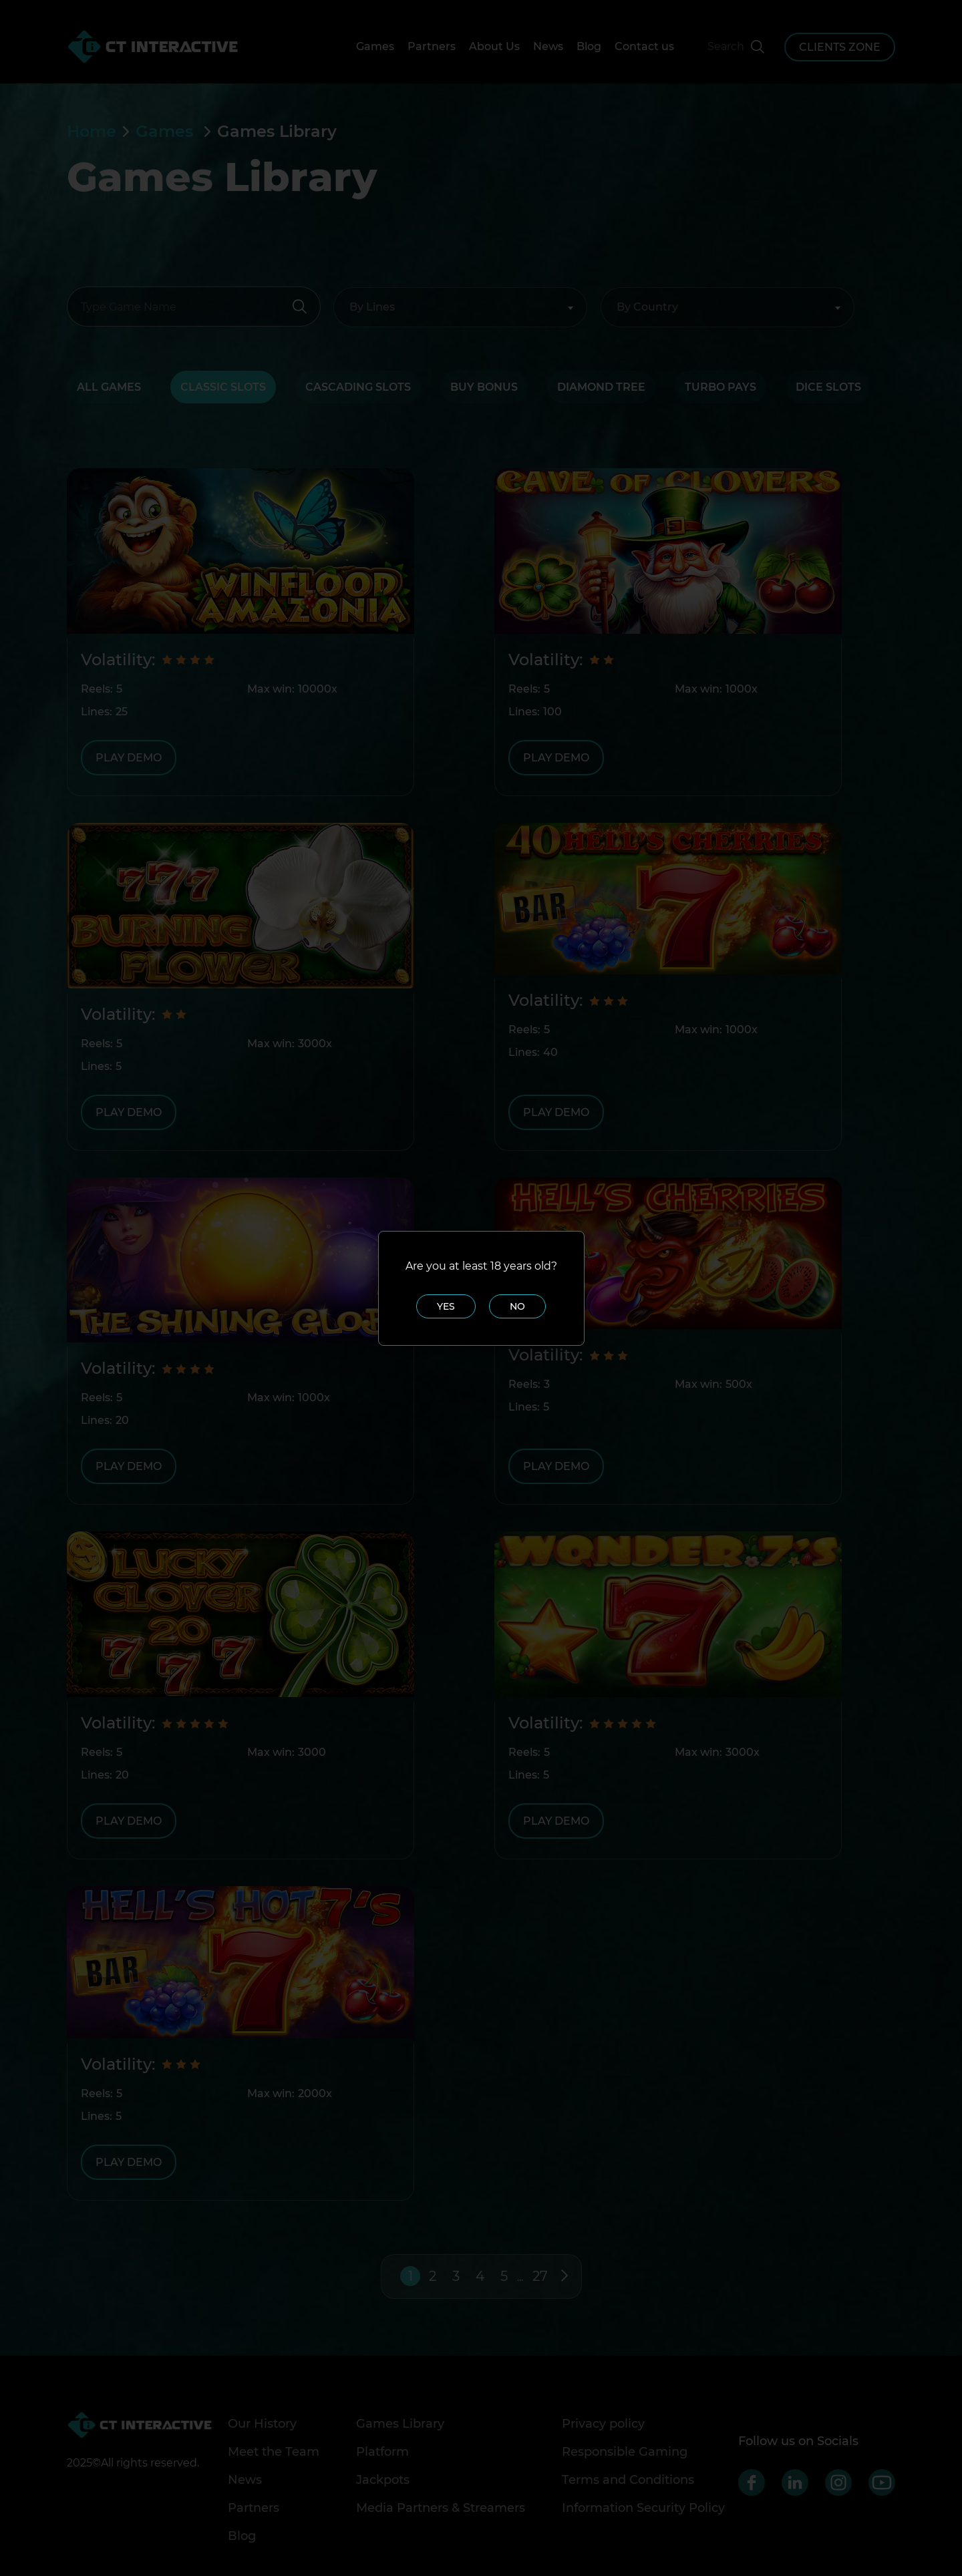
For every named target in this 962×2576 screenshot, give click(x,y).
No (517, 1306)
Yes (446, 1306)
